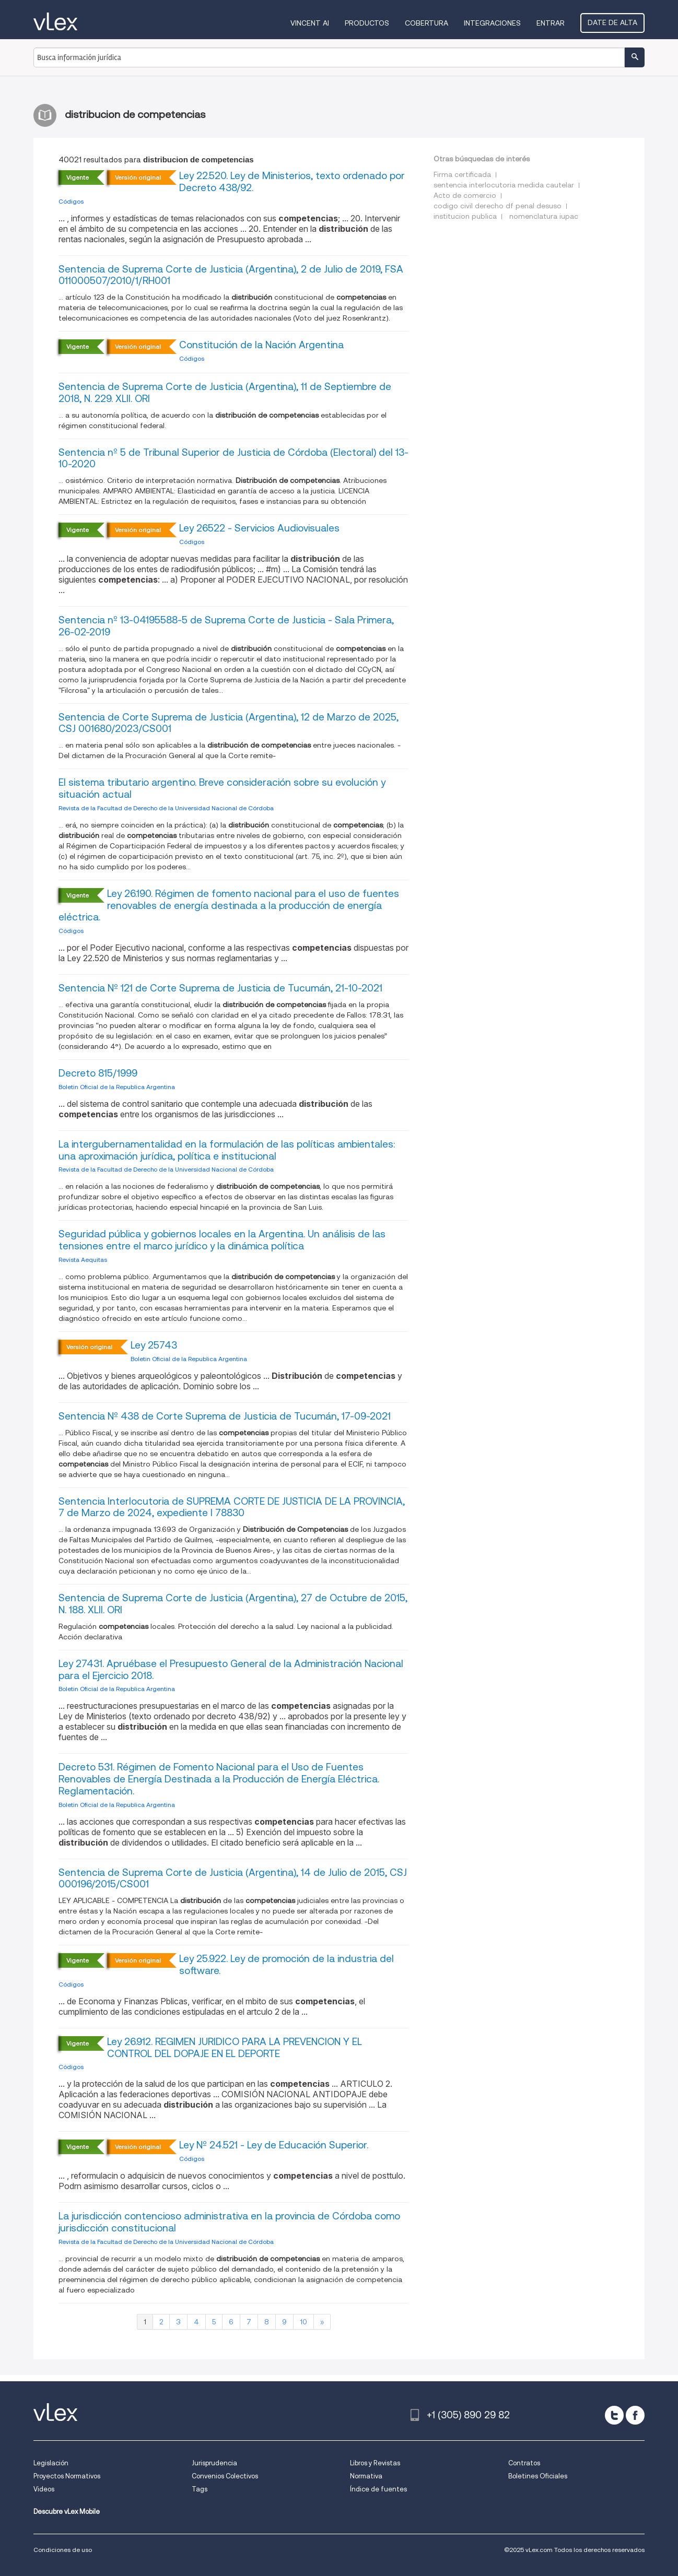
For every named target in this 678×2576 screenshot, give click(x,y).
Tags (199, 2489)
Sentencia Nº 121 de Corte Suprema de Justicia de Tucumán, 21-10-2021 (220, 988)
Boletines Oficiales (537, 2476)
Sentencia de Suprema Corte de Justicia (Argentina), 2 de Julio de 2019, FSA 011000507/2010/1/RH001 (231, 275)
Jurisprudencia (214, 2463)
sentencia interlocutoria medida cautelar (504, 185)
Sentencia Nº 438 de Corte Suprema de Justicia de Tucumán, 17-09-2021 (225, 1416)
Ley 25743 (154, 1345)
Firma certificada (462, 174)
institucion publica (465, 216)
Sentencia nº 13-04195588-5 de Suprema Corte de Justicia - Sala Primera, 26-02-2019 (226, 626)
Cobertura (426, 23)
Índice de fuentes (378, 2489)
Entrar (550, 23)
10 (303, 2322)
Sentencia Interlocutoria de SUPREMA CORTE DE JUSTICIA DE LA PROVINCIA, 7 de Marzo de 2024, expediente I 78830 (232, 1507)
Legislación (50, 2463)
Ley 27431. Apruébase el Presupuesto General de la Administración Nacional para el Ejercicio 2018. (231, 1669)
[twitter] (614, 2415)
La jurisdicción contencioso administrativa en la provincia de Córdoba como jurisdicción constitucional (229, 2222)
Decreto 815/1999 (98, 1073)
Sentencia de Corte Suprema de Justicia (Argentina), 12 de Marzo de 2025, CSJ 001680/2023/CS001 (229, 723)
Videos (43, 2489)
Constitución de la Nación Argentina (261, 344)
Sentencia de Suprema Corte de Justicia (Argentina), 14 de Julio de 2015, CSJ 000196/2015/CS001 (233, 1878)
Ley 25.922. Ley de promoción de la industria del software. (286, 1964)
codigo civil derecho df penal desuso (498, 206)
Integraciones (492, 23)
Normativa (366, 2476)
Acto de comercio (465, 195)
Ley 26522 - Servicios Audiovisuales (259, 528)
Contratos (524, 2463)
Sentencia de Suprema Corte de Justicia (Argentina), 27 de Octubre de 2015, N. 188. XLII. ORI (233, 1603)
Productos (367, 23)
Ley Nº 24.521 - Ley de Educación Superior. (273, 2145)
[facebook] (635, 2415)
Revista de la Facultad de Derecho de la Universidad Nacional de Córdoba (166, 808)
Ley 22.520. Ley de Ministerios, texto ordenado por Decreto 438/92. (292, 181)
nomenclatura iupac (543, 216)
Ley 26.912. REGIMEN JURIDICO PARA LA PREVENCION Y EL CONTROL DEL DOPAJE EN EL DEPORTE (234, 2047)
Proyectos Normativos (66, 2476)
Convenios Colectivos (225, 2476)
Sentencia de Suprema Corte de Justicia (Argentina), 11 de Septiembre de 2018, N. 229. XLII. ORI (225, 392)
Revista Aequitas (83, 1259)
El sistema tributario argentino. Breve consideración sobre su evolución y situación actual (222, 788)
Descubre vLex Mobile (66, 2511)
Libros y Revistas (375, 2463)
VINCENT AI (309, 23)
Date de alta (612, 22)
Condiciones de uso (62, 2549)
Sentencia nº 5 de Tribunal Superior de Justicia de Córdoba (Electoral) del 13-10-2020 (233, 458)
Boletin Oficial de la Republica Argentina (117, 1086)
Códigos (71, 201)
